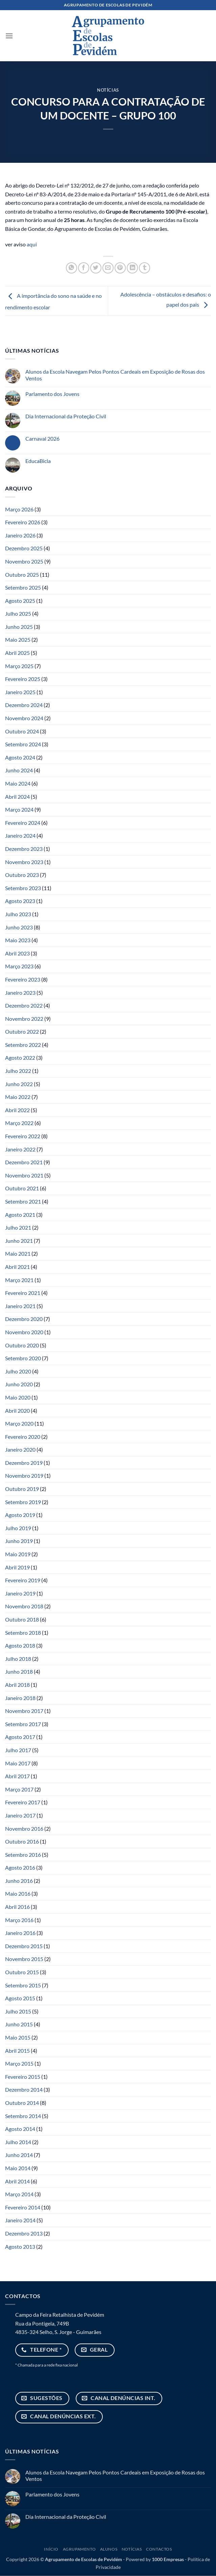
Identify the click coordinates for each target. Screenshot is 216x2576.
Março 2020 (19, 1423)
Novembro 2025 (24, 561)
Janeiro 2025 (20, 692)
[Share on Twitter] (95, 267)
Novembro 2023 (24, 862)
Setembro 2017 (23, 1724)
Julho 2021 (18, 1227)
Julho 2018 (18, 1658)
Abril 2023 (17, 953)
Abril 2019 (17, 1567)
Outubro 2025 (22, 574)
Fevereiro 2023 (22, 979)
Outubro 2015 (22, 1972)
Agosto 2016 (20, 1867)
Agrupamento (79, 2549)
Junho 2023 (19, 927)
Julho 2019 (18, 1528)
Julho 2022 (18, 1070)
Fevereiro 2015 (22, 2076)
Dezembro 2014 (24, 2089)
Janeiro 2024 (20, 835)
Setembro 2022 (23, 1044)
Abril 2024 (17, 796)
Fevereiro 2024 (22, 822)
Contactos (159, 2549)
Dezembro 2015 (24, 1946)
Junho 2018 (19, 1671)
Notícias (108, 90)
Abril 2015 (17, 2050)
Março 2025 (19, 666)
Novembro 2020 (24, 1332)
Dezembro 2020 (24, 1319)
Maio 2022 (17, 1097)
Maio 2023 (17, 940)
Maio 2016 (17, 1893)
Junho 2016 (19, 1880)
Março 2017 (19, 1789)
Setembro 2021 (23, 1201)
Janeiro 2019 (20, 1593)
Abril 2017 (17, 1776)
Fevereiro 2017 (22, 1802)
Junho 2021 (19, 1240)
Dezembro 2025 (24, 548)
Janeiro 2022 (20, 1149)
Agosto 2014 (20, 2129)
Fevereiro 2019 (22, 1580)
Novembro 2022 (24, 1018)
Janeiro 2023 (20, 992)
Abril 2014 (17, 2181)
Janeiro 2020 (20, 1449)
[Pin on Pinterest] (120, 267)
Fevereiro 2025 (22, 679)
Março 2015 (19, 2063)
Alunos (109, 2549)
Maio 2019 (17, 1554)
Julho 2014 (18, 2142)
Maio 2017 (17, 1763)
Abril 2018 (17, 1684)
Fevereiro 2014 (22, 2207)
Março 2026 (19, 509)
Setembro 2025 (23, 587)
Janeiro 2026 (20, 535)
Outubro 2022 (22, 1031)
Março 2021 (19, 1280)
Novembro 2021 (24, 1175)
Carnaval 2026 (42, 438)
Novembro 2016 (24, 1828)
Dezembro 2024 (24, 705)
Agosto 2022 (20, 1057)
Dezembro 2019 (24, 1462)
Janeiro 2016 (20, 1933)
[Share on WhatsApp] (71, 267)
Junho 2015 (19, 2024)
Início (51, 2549)
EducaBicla (38, 461)
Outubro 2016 (22, 1841)
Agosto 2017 (20, 1737)
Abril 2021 (17, 1266)
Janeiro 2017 (20, 1815)
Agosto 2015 (20, 1998)
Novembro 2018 (24, 1606)
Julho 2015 (18, 2011)
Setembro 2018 (23, 1632)
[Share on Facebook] (83, 267)
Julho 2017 (18, 1750)
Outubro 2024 (22, 731)
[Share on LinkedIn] (132, 267)
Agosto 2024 (20, 757)
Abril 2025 (17, 652)
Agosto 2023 (20, 901)
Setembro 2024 (23, 744)
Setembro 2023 (23, 888)
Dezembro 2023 (24, 848)
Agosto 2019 (20, 1515)
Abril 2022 (17, 1110)
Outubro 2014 (22, 2102)
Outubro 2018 (22, 1619)
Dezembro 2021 (24, 1162)
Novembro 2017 (24, 1711)
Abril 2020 (17, 1410)
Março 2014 (19, 2194)
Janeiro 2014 (20, 2220)
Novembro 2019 (24, 1475)
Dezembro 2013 (24, 2233)
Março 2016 (19, 1920)
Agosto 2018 (20, 1645)
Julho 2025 (18, 613)
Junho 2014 (19, 2155)
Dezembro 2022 (24, 1005)
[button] (9, 35)
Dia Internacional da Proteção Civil (65, 416)
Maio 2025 (17, 639)
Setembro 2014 (23, 2116)
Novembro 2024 (24, 718)
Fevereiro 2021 (22, 1293)
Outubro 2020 (22, 1345)
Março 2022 (19, 1123)
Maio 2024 (17, 783)
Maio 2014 (17, 2168)
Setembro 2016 (23, 1854)
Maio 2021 (17, 1253)
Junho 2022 (19, 1084)
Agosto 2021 (20, 1214)
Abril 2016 (17, 1906)
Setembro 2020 (23, 1358)
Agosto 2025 (20, 600)
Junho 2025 (19, 626)
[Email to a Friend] (108, 267)
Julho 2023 (18, 914)
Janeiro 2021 (20, 1306)
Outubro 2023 (22, 875)
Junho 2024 (19, 770)
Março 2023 (19, 966)
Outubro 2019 (22, 1488)
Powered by (155, 2559)
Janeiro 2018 (20, 1698)
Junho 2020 (19, 1384)
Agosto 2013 (20, 2246)
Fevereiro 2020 (22, 1436)
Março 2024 (19, 809)
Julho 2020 (18, 1371)
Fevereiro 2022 (22, 1136)
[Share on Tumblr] (144, 267)
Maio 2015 (17, 2037)
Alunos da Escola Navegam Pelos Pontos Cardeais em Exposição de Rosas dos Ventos (115, 374)
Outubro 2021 (22, 1188)
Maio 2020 (17, 1397)
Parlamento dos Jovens (52, 394)
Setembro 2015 (23, 1985)
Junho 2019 (19, 1541)
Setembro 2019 (23, 1502)
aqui (32, 244)
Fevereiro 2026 (22, 522)
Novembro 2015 (24, 1959)
